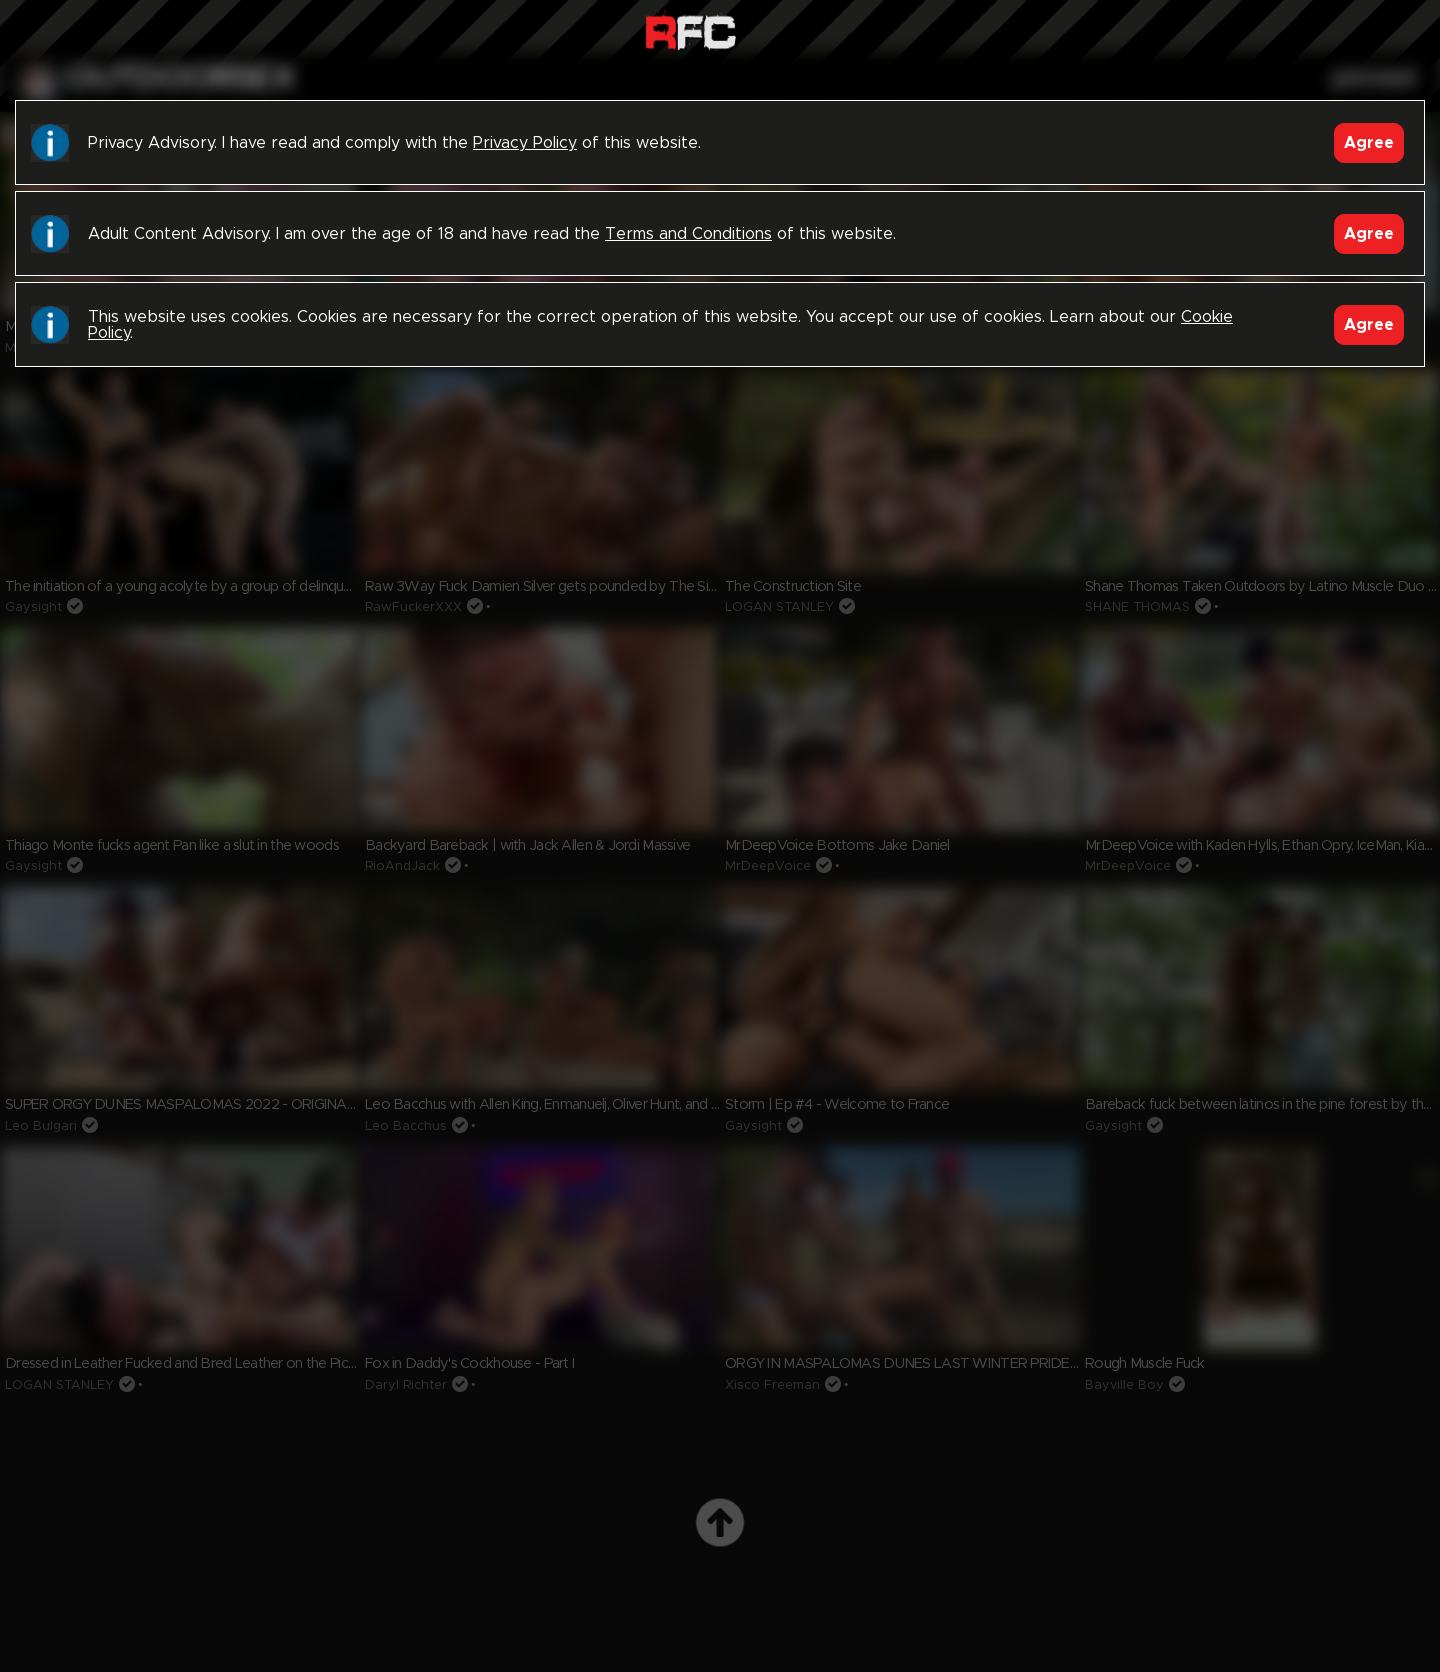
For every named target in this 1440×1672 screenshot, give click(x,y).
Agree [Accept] (1369, 143)
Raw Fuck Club (690, 30)
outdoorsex (180, 79)
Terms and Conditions (688, 234)
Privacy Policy (525, 143)
